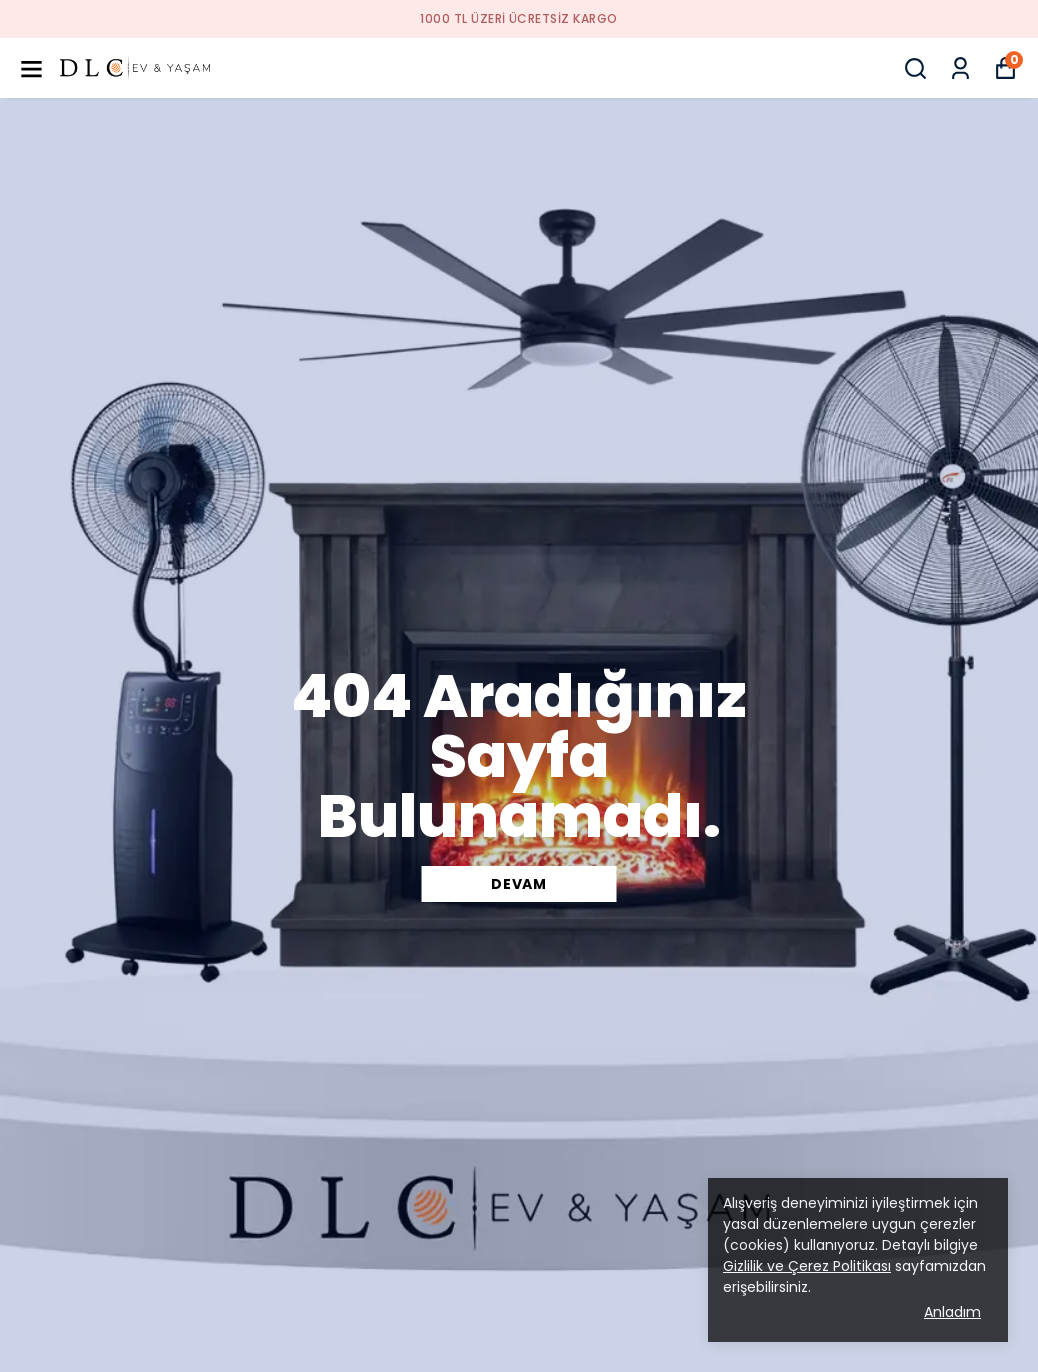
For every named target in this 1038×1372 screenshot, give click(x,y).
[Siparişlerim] (960, 68)
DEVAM (519, 884)
